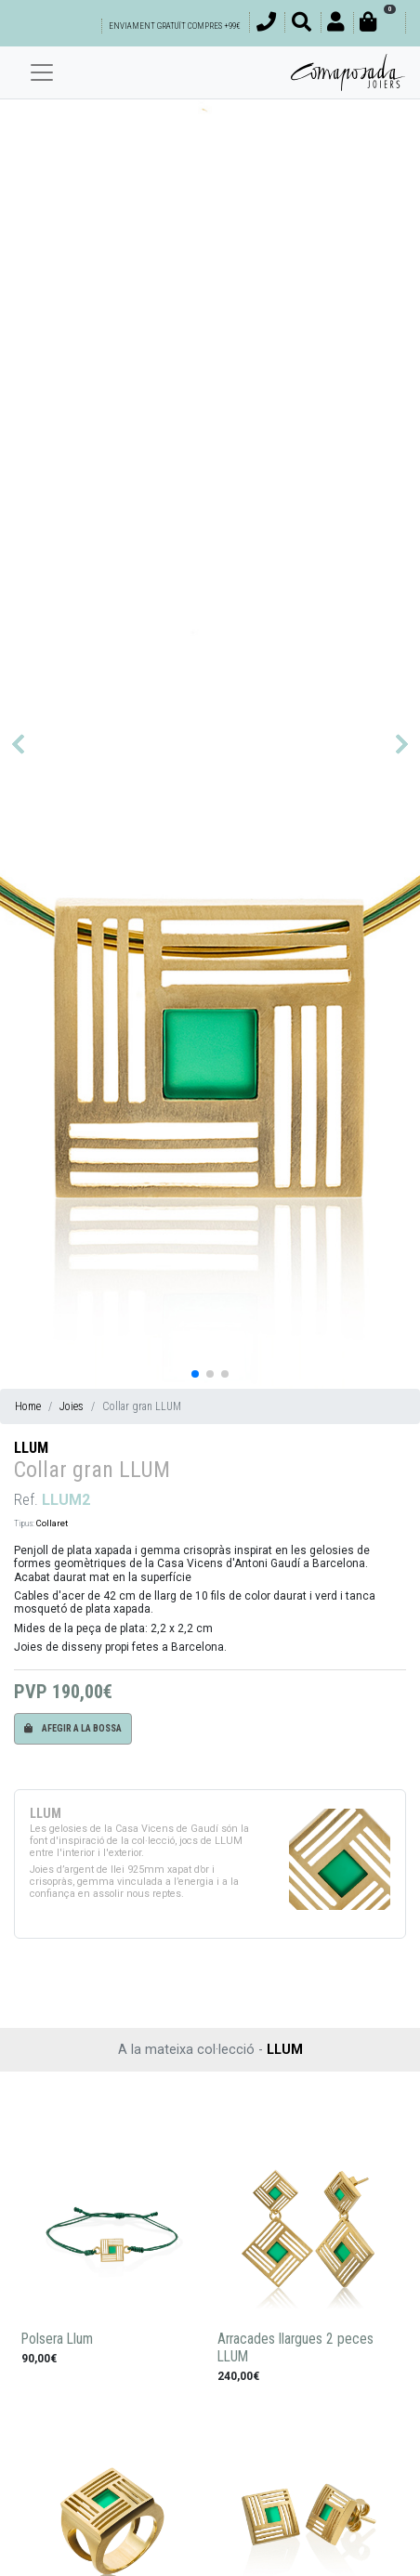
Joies (71, 1406)
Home (28, 1406)
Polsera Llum (57, 2339)
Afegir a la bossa (73, 1728)
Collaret (52, 1523)
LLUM (31, 1448)
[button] (18, 744)
